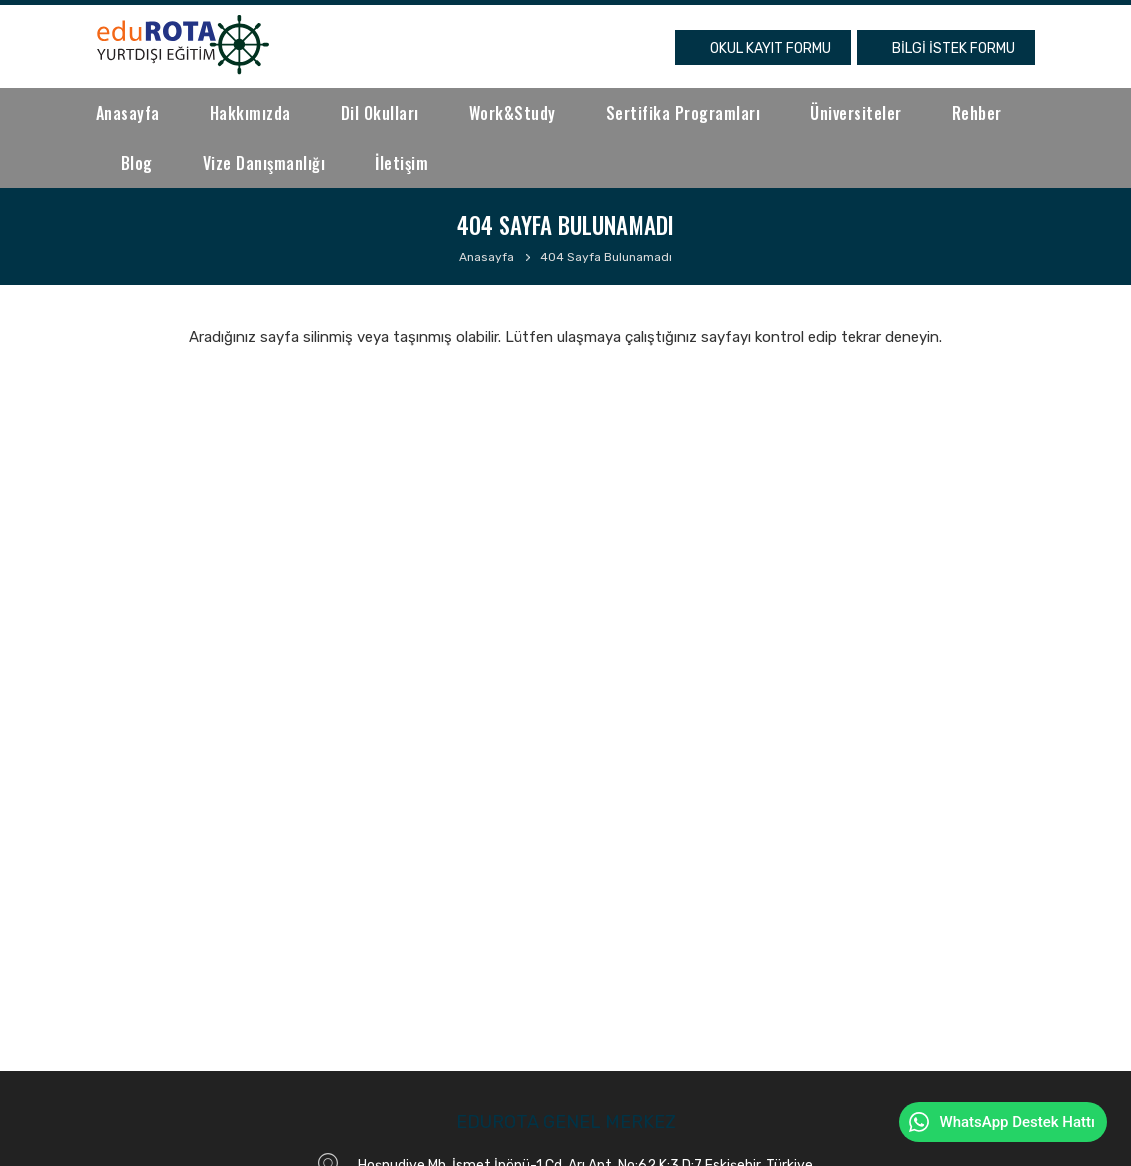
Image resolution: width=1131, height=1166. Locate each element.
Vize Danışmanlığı (264, 163)
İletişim (401, 163)
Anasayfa (128, 113)
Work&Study (512, 113)
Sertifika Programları (683, 113)
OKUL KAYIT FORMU (770, 48)
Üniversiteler (856, 113)
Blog (137, 163)
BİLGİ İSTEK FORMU (953, 48)
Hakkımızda (250, 113)
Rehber (977, 113)
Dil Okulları (380, 113)
